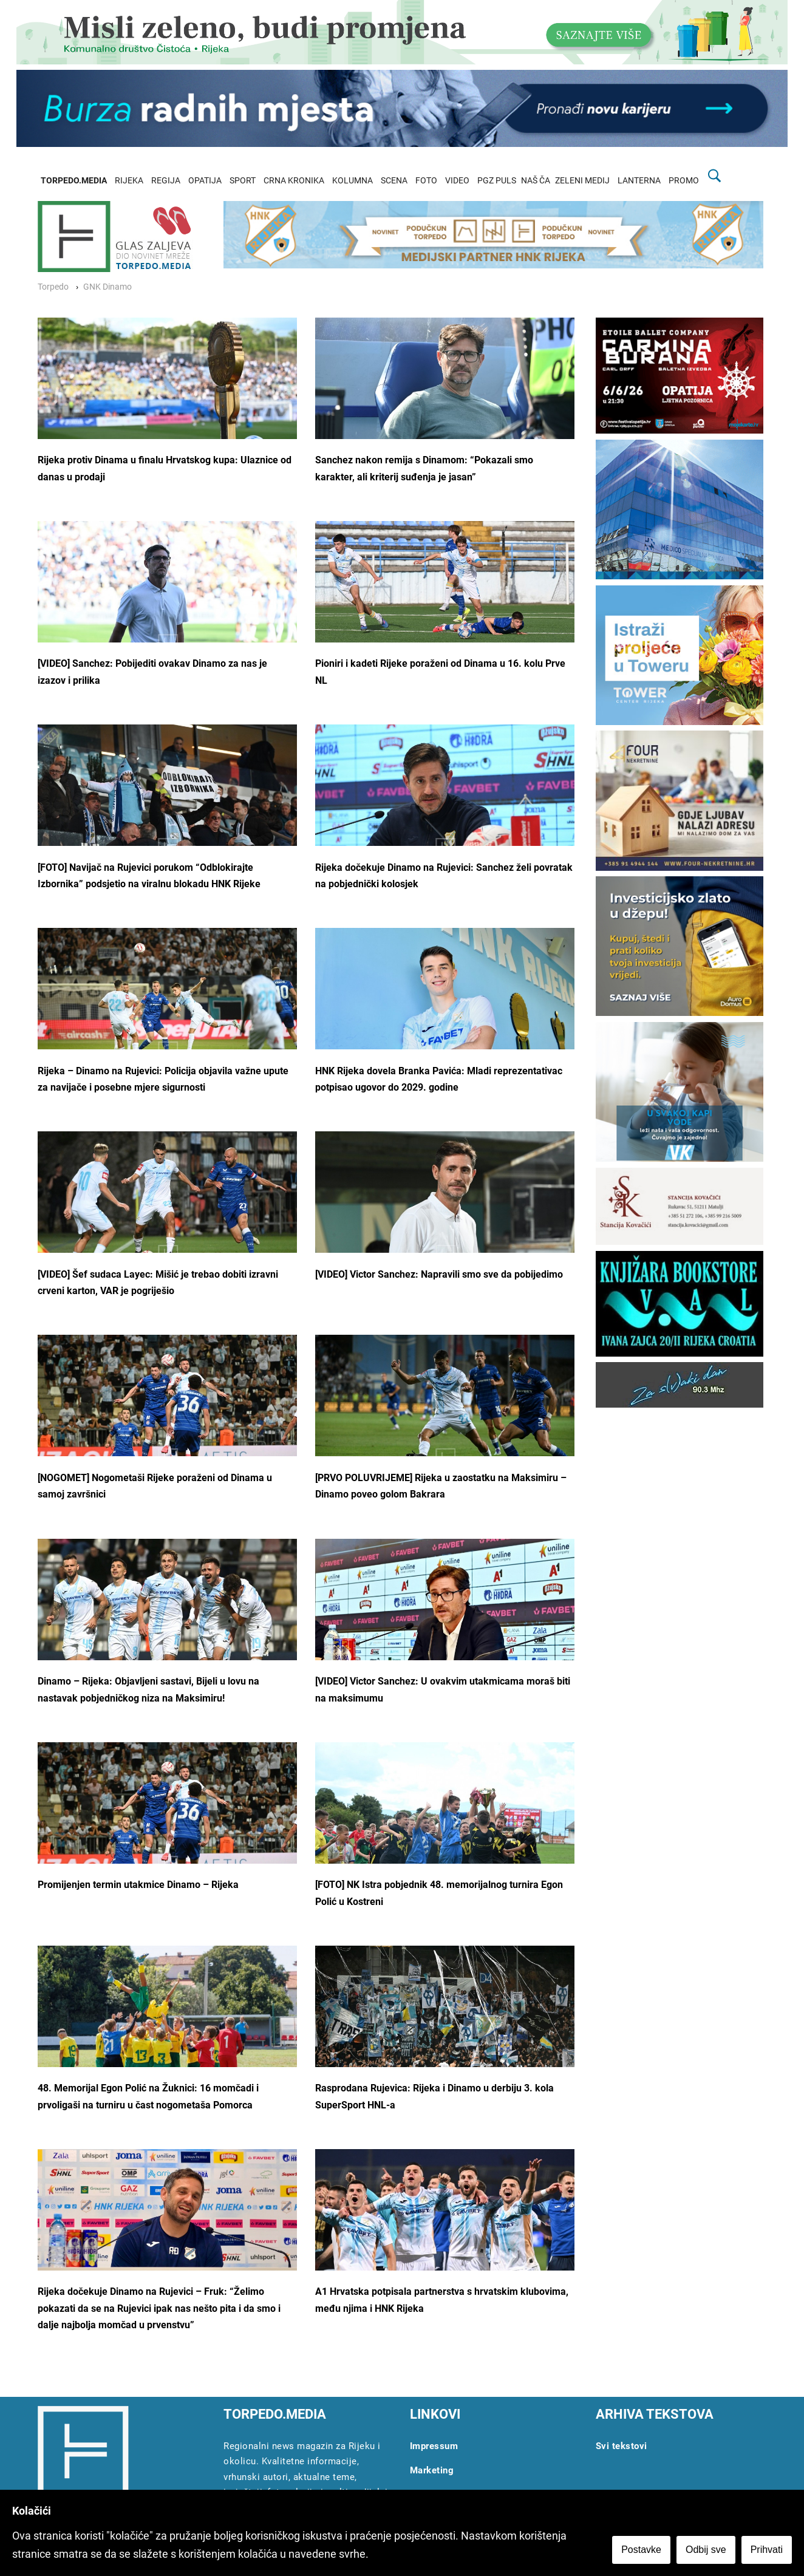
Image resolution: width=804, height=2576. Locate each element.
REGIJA (165, 180)
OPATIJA (205, 180)
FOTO (426, 180)
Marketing (432, 2470)
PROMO (684, 180)
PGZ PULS (496, 180)
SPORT (243, 180)
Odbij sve (706, 2549)
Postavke (641, 2549)
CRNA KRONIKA (294, 180)
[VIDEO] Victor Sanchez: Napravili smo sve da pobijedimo (439, 1274)
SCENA (394, 180)
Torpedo (53, 287)
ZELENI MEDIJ (582, 180)
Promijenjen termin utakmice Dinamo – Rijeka (138, 1884)
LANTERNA (639, 180)
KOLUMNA (352, 180)
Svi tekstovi (621, 2446)
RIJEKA (129, 180)
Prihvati (767, 2549)
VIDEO (457, 180)
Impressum (434, 2446)
